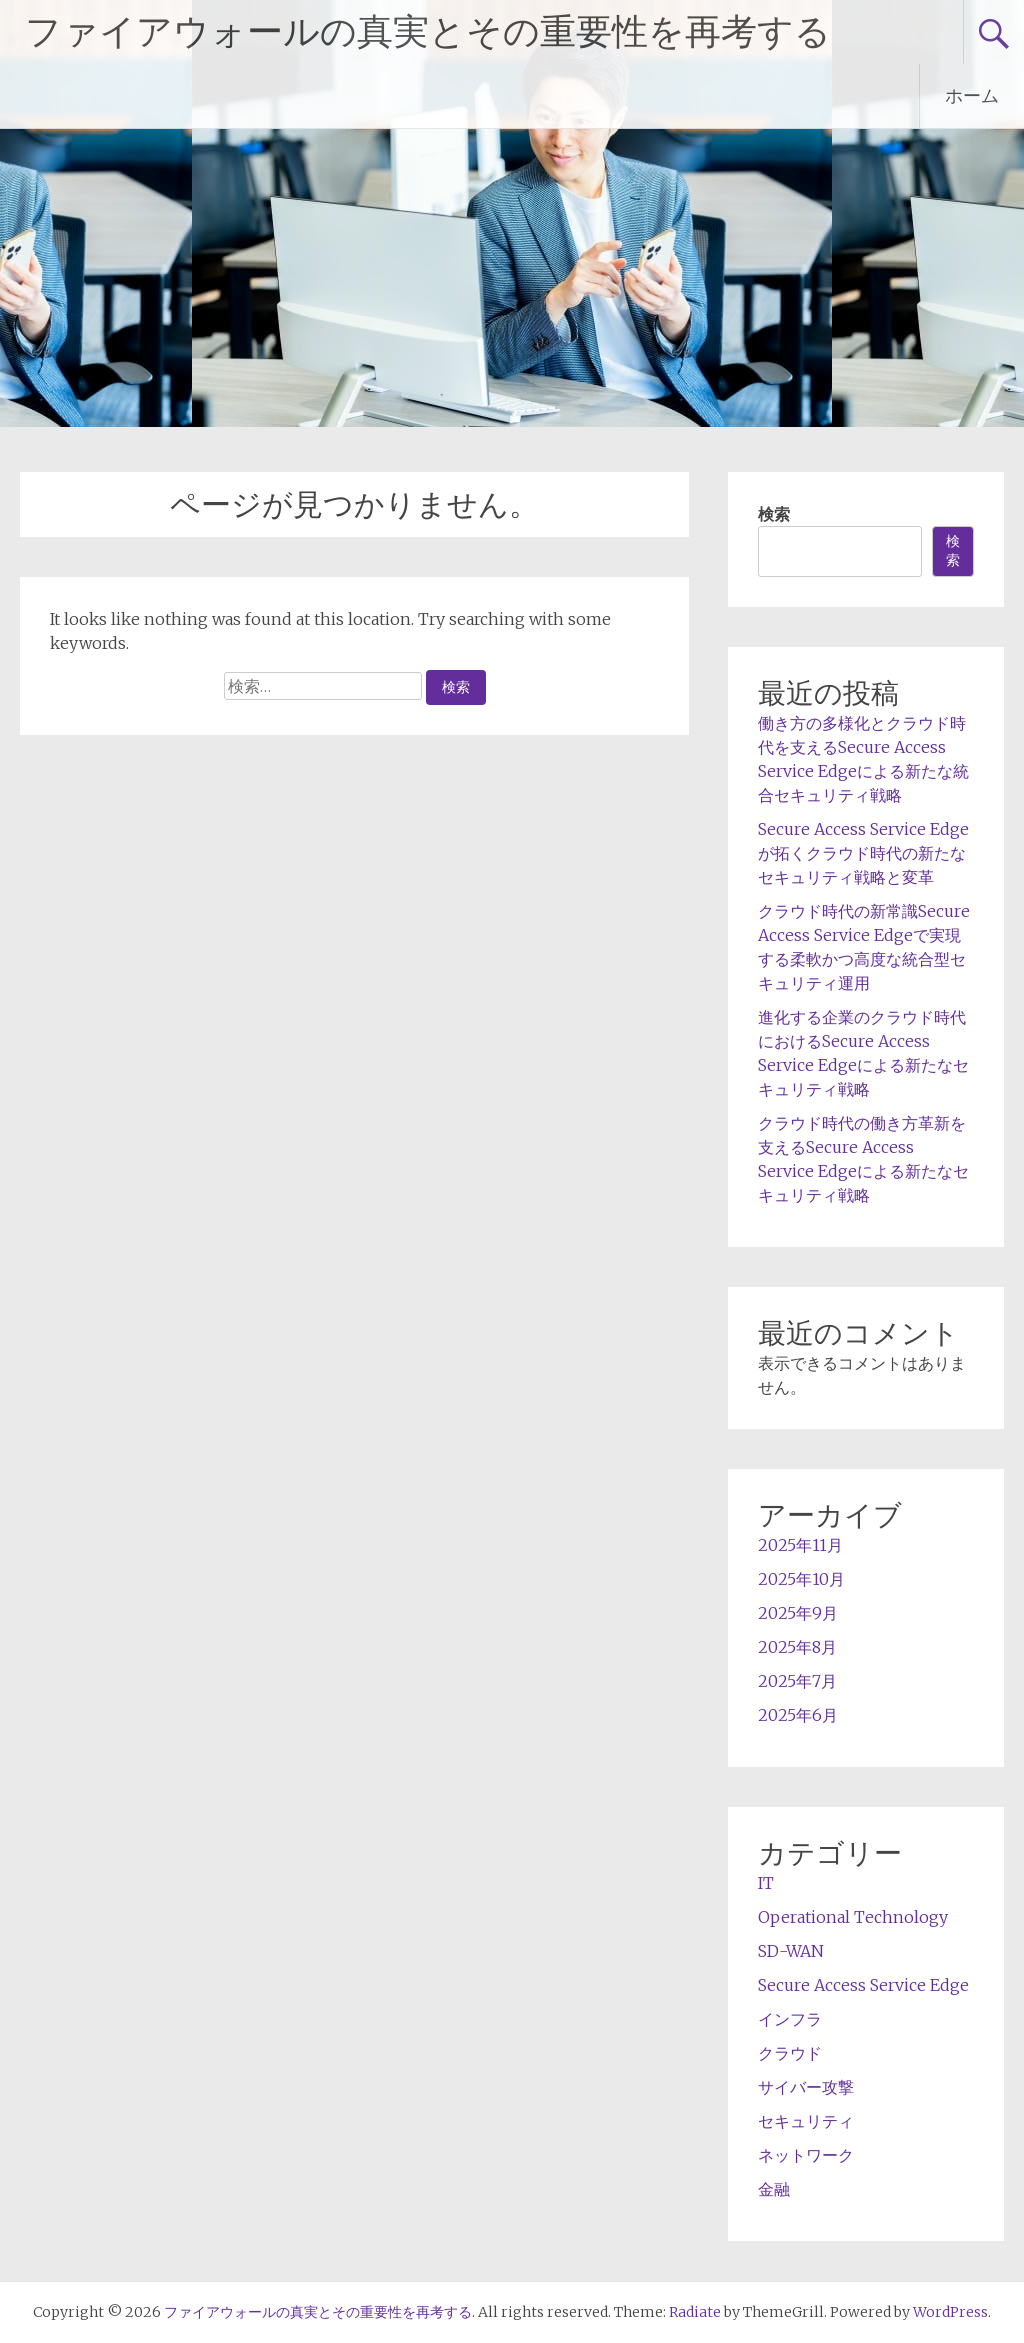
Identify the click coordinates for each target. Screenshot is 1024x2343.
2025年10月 (801, 1579)
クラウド (790, 2053)
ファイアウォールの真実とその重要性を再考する (428, 32)
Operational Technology (853, 1917)
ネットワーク (806, 2155)
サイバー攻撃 (806, 2087)
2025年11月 (800, 1545)
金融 (774, 2189)
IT (766, 1883)
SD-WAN (791, 1951)
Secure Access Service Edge (863, 1985)
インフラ (790, 2019)
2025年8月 (797, 1647)
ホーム (972, 95)
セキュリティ (806, 2121)
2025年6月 (798, 1715)
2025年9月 (798, 1613)
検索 (774, 514)
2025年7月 (797, 1681)
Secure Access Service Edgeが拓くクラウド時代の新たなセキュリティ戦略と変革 (863, 853)
